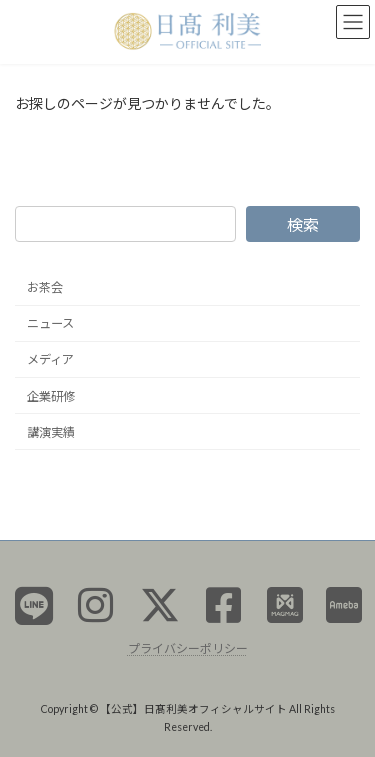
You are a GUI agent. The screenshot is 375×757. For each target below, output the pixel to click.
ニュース (50, 323)
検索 (303, 223)
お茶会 (45, 287)
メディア (50, 359)
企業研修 (51, 395)
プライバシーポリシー (188, 647)
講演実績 (51, 431)
